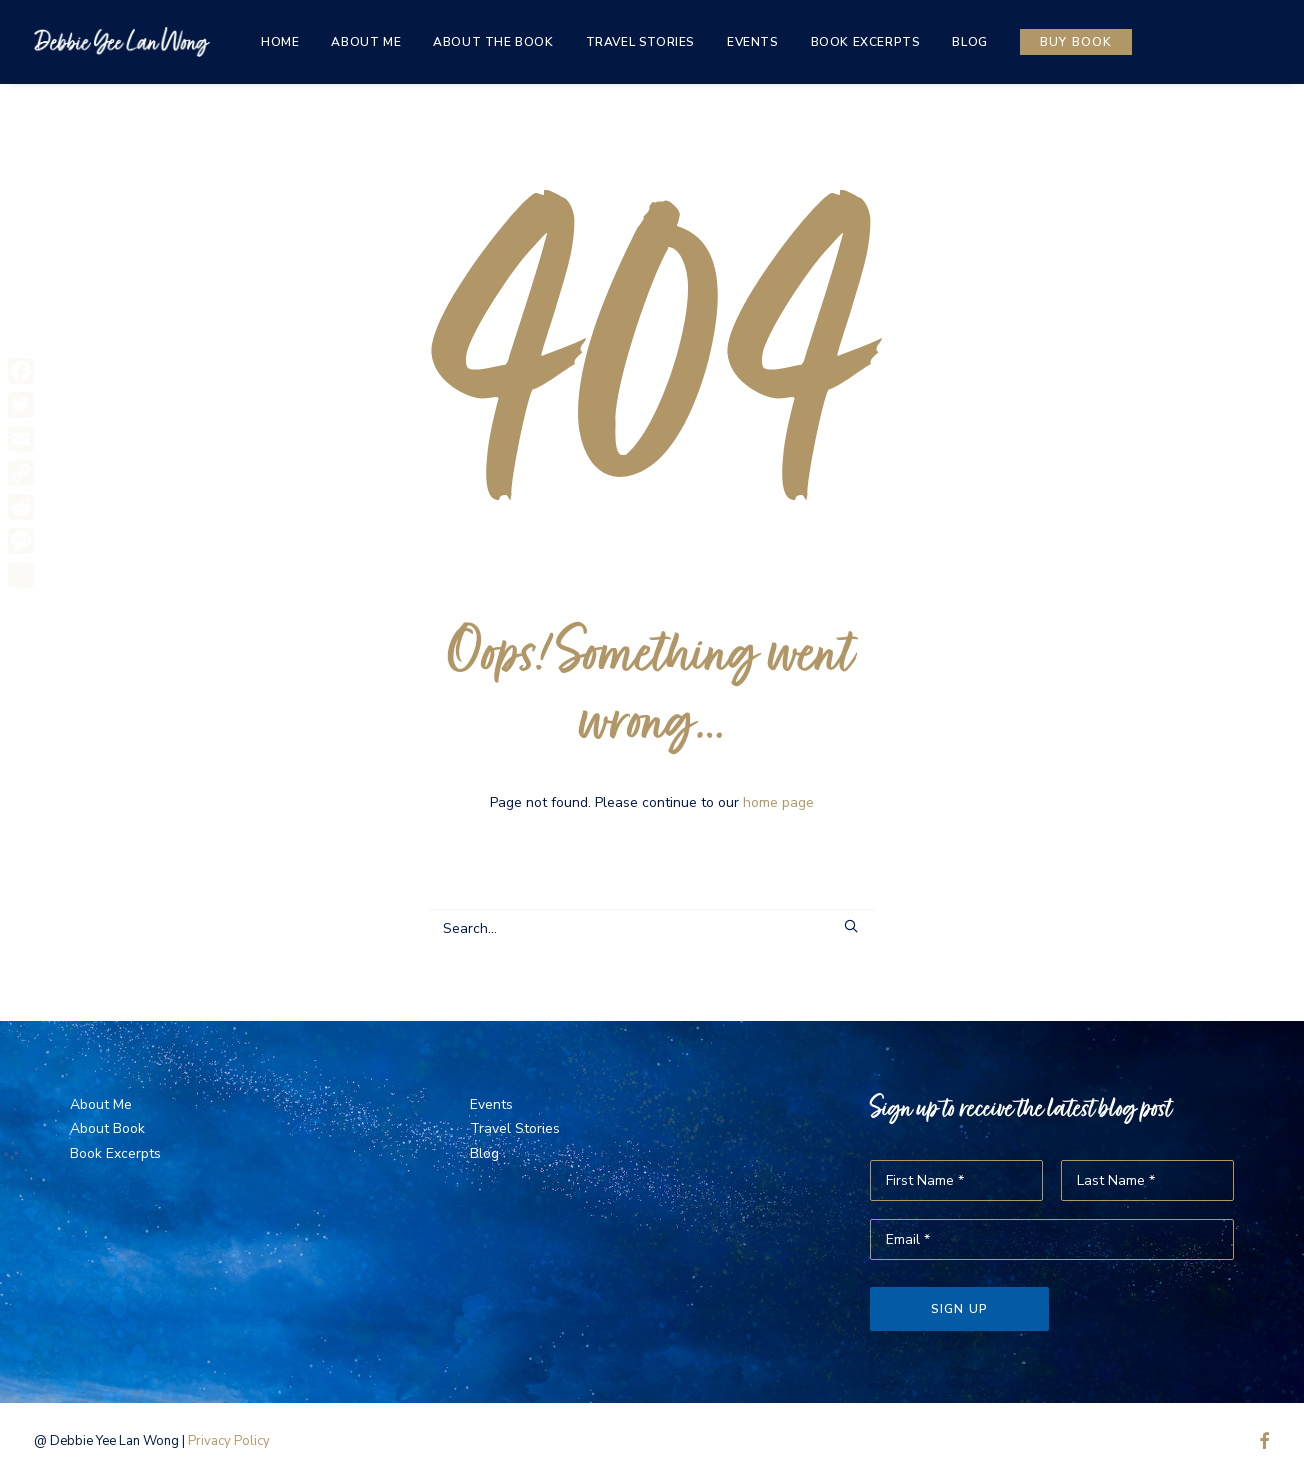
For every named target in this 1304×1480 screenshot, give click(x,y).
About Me (366, 42)
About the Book (493, 42)
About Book (107, 1128)
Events (753, 42)
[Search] (652, 928)
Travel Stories (640, 42)
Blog (969, 42)
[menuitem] (280, 42)
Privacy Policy (229, 1441)
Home (280, 42)
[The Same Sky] (122, 42)
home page (778, 802)
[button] (851, 926)
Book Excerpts (866, 42)
